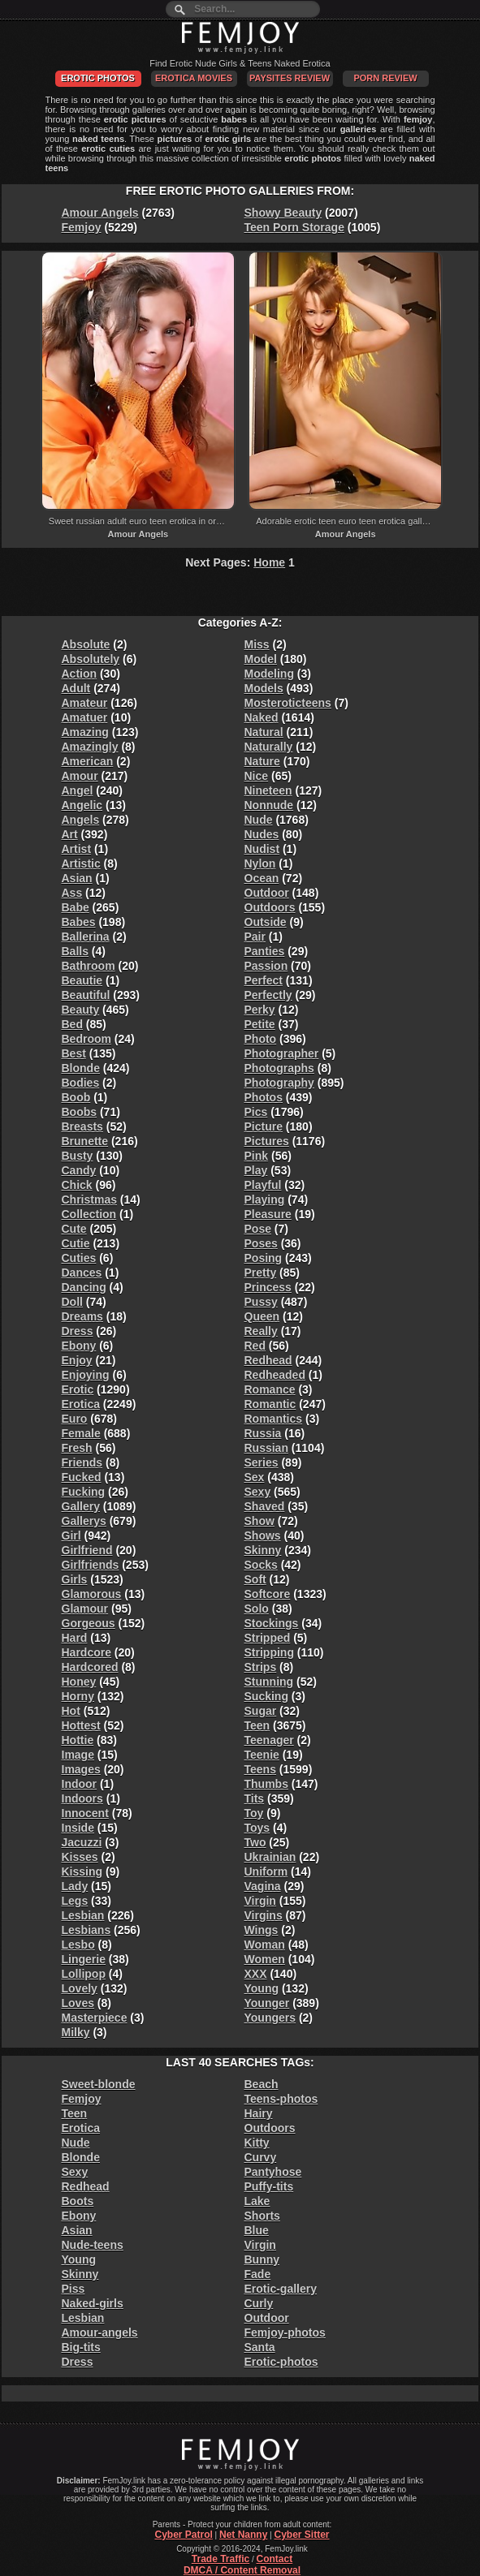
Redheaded (274, 1374)
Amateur (85, 702)
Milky (76, 2032)
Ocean (261, 878)
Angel (77, 790)
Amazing (85, 732)
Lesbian (83, 1915)
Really (261, 1331)
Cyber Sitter (301, 2534)
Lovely (79, 1988)
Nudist (262, 848)
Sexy (257, 1491)
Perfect (263, 980)
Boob (76, 1097)
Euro (75, 1418)
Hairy (258, 2113)
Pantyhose (273, 2171)
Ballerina (86, 936)
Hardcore (86, 1652)
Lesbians (86, 1929)
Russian (266, 1447)
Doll (72, 1301)
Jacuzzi (82, 1842)
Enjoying (86, 1374)
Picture (263, 1126)
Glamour (85, 1608)
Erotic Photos (98, 78)
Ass (72, 892)
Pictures (266, 1141)
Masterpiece (95, 2017)
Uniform (266, 1871)
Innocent (85, 1813)
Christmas (89, 1199)
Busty (77, 1155)
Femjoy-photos (285, 2332)
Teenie (261, 1754)
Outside (265, 921)
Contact (275, 2559)
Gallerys (84, 1520)
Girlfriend (87, 1550)
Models (263, 688)
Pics (256, 1111)
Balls (75, 951)
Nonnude (269, 805)
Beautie (82, 980)
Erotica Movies (193, 78)
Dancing (84, 1287)
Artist (77, 848)
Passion (266, 965)
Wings (261, 1929)
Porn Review (385, 78)
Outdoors (270, 907)
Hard (75, 1637)
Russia (263, 1433)
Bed (72, 1024)
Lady (75, 1886)
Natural (263, 732)
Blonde (81, 1068)
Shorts (262, 2215)
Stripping (269, 1652)
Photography (279, 1082)
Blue (256, 2230)
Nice (256, 775)
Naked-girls (92, 2303)
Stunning (269, 1681)
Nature (262, 761)
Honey (79, 1681)
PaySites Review (289, 78)
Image (78, 1754)
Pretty (260, 1272)
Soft (255, 1579)
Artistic (81, 863)
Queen (262, 1316)
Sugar (260, 1710)
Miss (257, 644)
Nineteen (268, 790)
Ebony (79, 1345)
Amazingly (90, 746)
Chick (77, 1184)
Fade (257, 2274)
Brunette (85, 1141)
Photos (263, 1097)
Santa (259, 2347)
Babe (75, 907)
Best (74, 1053)
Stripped (267, 1637)
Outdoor (266, 892)
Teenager (269, 1740)
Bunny (262, 2259)
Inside (78, 1827)
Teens (260, 1769)
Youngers (270, 2017)
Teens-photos (281, 2098)
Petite (259, 1024)
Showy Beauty (283, 212)
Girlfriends (90, 1564)
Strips (260, 1667)
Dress (77, 1331)
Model (260, 659)
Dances (82, 1272)
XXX (255, 1973)
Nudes (261, 834)
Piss (73, 2288)
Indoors (82, 1798)
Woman (264, 1944)
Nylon (260, 863)
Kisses (80, 1856)
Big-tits (81, 2347)
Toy (254, 1813)
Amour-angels (100, 2332)
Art (70, 834)
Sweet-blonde (99, 2084)
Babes (79, 921)
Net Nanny (243, 2534)
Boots (78, 2201)
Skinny (263, 1550)
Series (261, 1462)
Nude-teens (92, 2244)
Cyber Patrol (183, 2534)
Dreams (82, 1316)
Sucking (266, 1696)
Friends (82, 1462)
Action (79, 673)
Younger (267, 2003)
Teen (257, 1725)
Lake (257, 2201)
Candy (79, 1170)
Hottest (81, 1725)
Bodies (81, 1082)
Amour (80, 775)
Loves (78, 2003)
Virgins (263, 1915)
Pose (257, 1228)
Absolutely (91, 659)
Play (256, 1170)
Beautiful (86, 995)
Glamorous (92, 1593)
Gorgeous (88, 1623)
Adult (76, 688)
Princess (268, 1287)
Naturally (268, 746)
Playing (264, 1199)
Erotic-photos (281, 2361)
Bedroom (86, 1038)
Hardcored (90, 1667)
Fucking (84, 1491)
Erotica (81, 1404)
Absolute (86, 644)
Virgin (260, 1900)
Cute (74, 1228)
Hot (71, 1710)
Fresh (77, 1447)
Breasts (82, 1126)
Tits (254, 1798)
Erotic (78, 1389)
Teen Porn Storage (294, 227)
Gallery (81, 1506)
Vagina (262, 1886)
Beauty (81, 1009)
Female (81, 1433)
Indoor (79, 1783)
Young (261, 1988)
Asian (77, 878)
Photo (260, 1038)
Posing (263, 1257)
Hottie (78, 1740)
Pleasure (268, 1214)
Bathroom (88, 965)
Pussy (261, 1301)
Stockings (271, 1623)
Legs (75, 1900)
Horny (78, 1696)
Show (259, 1520)
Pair (255, 936)
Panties (264, 951)
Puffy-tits (269, 2186)
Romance (270, 1389)
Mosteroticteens (287, 702)
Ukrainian (270, 1856)
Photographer (281, 1053)
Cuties (79, 1257)
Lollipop (84, 1973)
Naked (261, 717)
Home (269, 562)
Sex (254, 1477)
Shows (262, 1535)
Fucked (82, 1477)
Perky (259, 1009)
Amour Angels (100, 212)
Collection (89, 1214)
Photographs (279, 1068)
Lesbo (78, 1944)
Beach (261, 2084)
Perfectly (268, 995)
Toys (257, 1827)
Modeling (269, 673)
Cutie (76, 1243)
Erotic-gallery (280, 2288)
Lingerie (84, 1959)
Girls (75, 1579)
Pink (256, 1155)
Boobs (79, 1111)
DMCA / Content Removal (242, 2570)
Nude (258, 819)
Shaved (264, 1506)
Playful (263, 1184)
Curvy (260, 2157)
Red (255, 1345)
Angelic (82, 805)
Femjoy (82, 227)
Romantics (273, 1418)
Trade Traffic (220, 2559)
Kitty (257, 2142)
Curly (259, 2303)
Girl (71, 1535)
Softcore (267, 1593)
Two (255, 1842)
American (88, 761)
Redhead (268, 1360)
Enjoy (77, 1360)
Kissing (82, 1871)
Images (81, 1769)
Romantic (270, 1404)
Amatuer (85, 717)
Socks (261, 1564)
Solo (256, 1608)
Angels (81, 819)
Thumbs (266, 1783)
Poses (261, 1243)
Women (264, 1959)
